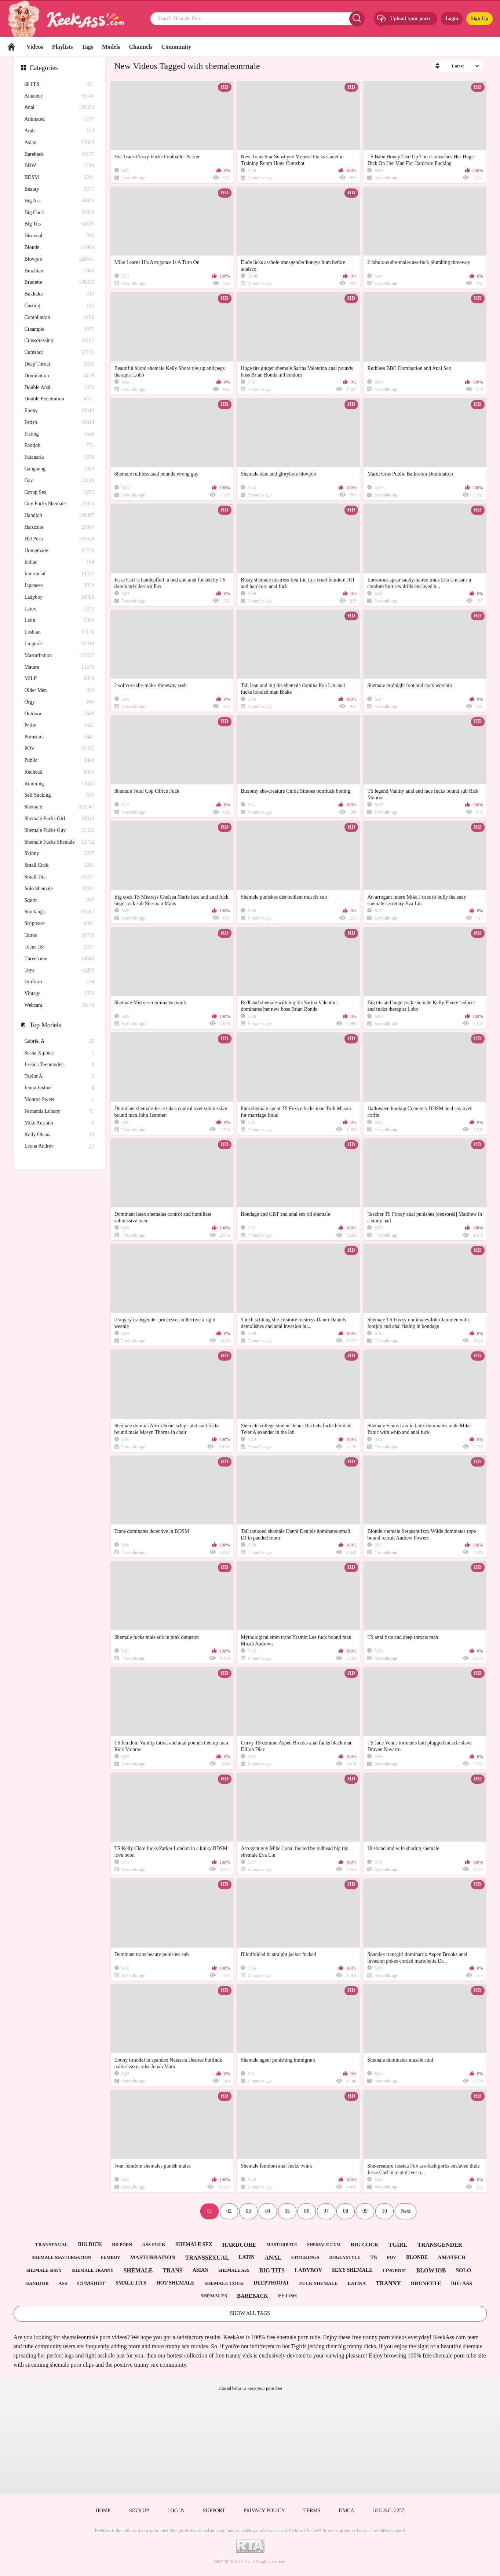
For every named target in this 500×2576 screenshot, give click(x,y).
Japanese (59, 586)
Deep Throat (59, 364)
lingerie (394, 2270)
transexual (51, 2244)
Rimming (59, 784)
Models (111, 47)
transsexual (207, 2257)
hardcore (239, 2245)
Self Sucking (59, 795)
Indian (59, 562)
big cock (365, 2244)
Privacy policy (264, 2510)
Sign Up (479, 18)
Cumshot (59, 352)
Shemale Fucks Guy (59, 831)
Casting (59, 306)
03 (248, 2211)
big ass (461, 2283)
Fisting (59, 434)
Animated (59, 119)
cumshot (91, 2283)
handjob (37, 2283)
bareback (252, 2296)
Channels (141, 47)
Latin (59, 620)
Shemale (59, 807)
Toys (59, 970)
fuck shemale (318, 2283)
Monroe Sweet (59, 1100)
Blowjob (59, 259)
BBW (59, 166)
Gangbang (59, 469)
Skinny (59, 854)
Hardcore (59, 527)
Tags (87, 47)
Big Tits (59, 224)
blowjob (431, 2270)
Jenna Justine (59, 1088)
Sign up (139, 2510)
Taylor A (59, 1077)
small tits (131, 2283)
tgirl (398, 2245)
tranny (388, 2283)
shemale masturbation (61, 2257)
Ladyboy (59, 597)
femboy (110, 2257)
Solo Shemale (59, 889)
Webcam (59, 1005)
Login (451, 18)
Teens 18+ (59, 947)
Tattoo (59, 935)
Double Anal (59, 388)
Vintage (59, 994)
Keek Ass (242, 2561)
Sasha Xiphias (59, 1053)
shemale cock (224, 2283)
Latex (59, 609)
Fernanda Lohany (59, 1111)
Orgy (59, 702)
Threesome (59, 959)
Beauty (59, 189)
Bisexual (59, 236)
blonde (417, 2257)
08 (345, 2211)
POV (59, 749)
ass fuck (153, 2244)
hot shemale (175, 2283)
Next (405, 2211)
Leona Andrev (59, 1146)
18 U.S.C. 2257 (389, 2510)
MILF (59, 679)
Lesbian (59, 632)
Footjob (59, 446)
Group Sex (59, 492)
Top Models (45, 1025)
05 (287, 2211)
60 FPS (59, 84)
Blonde (59, 248)
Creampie (59, 329)
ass (62, 2283)
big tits (272, 2270)
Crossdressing (59, 341)
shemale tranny (92, 2270)
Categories (44, 67)
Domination (59, 376)
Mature (59, 667)
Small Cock (59, 865)
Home (11, 46)
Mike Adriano (59, 1123)
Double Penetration (59, 399)
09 (365, 2211)
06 (306, 2211)
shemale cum (324, 2244)
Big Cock (59, 213)
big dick (90, 2244)
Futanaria (59, 457)
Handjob (59, 516)
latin (247, 2257)
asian (201, 2270)
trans (172, 2270)
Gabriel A (59, 1041)
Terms (312, 2510)
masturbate (281, 2244)
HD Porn (59, 539)
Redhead (59, 772)
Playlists (62, 47)
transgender (439, 2245)
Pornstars (59, 737)
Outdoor (59, 714)
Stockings (59, 912)
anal (272, 2257)
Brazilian (59, 271)
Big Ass (59, 201)
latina (357, 2283)
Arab (59, 131)
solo (463, 2270)
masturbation (152, 2257)
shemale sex (193, 2244)
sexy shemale (352, 2270)
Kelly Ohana (59, 1135)
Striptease (59, 924)
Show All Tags (250, 2313)
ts (373, 2257)
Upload (403, 18)
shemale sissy (44, 2270)
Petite (59, 726)
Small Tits (59, 877)
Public (59, 760)
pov (391, 2257)
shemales (214, 2295)
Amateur (59, 96)
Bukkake (59, 294)
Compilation (59, 318)
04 (267, 2211)
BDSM (59, 178)
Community (176, 47)
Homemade (59, 551)
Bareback (59, 154)
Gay (59, 481)
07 (326, 2211)
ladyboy (308, 2270)
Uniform (59, 982)
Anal (59, 107)
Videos (34, 47)
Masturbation (59, 656)
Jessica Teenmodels (59, 1065)
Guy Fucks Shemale (59, 504)
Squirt (59, 901)
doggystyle (345, 2257)
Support (214, 2510)
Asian (59, 143)
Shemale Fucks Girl (59, 819)
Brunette (59, 282)
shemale (138, 2270)
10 (384, 2211)
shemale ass (233, 2270)
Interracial (59, 574)
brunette (426, 2283)
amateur (452, 2257)
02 (228, 2211)
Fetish (59, 422)
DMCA (346, 2510)
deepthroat (271, 2283)
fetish (287, 2295)
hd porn (122, 2244)
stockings (305, 2257)
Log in (176, 2510)
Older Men (59, 690)
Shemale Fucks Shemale (59, 842)
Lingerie (59, 644)
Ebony (59, 411)
